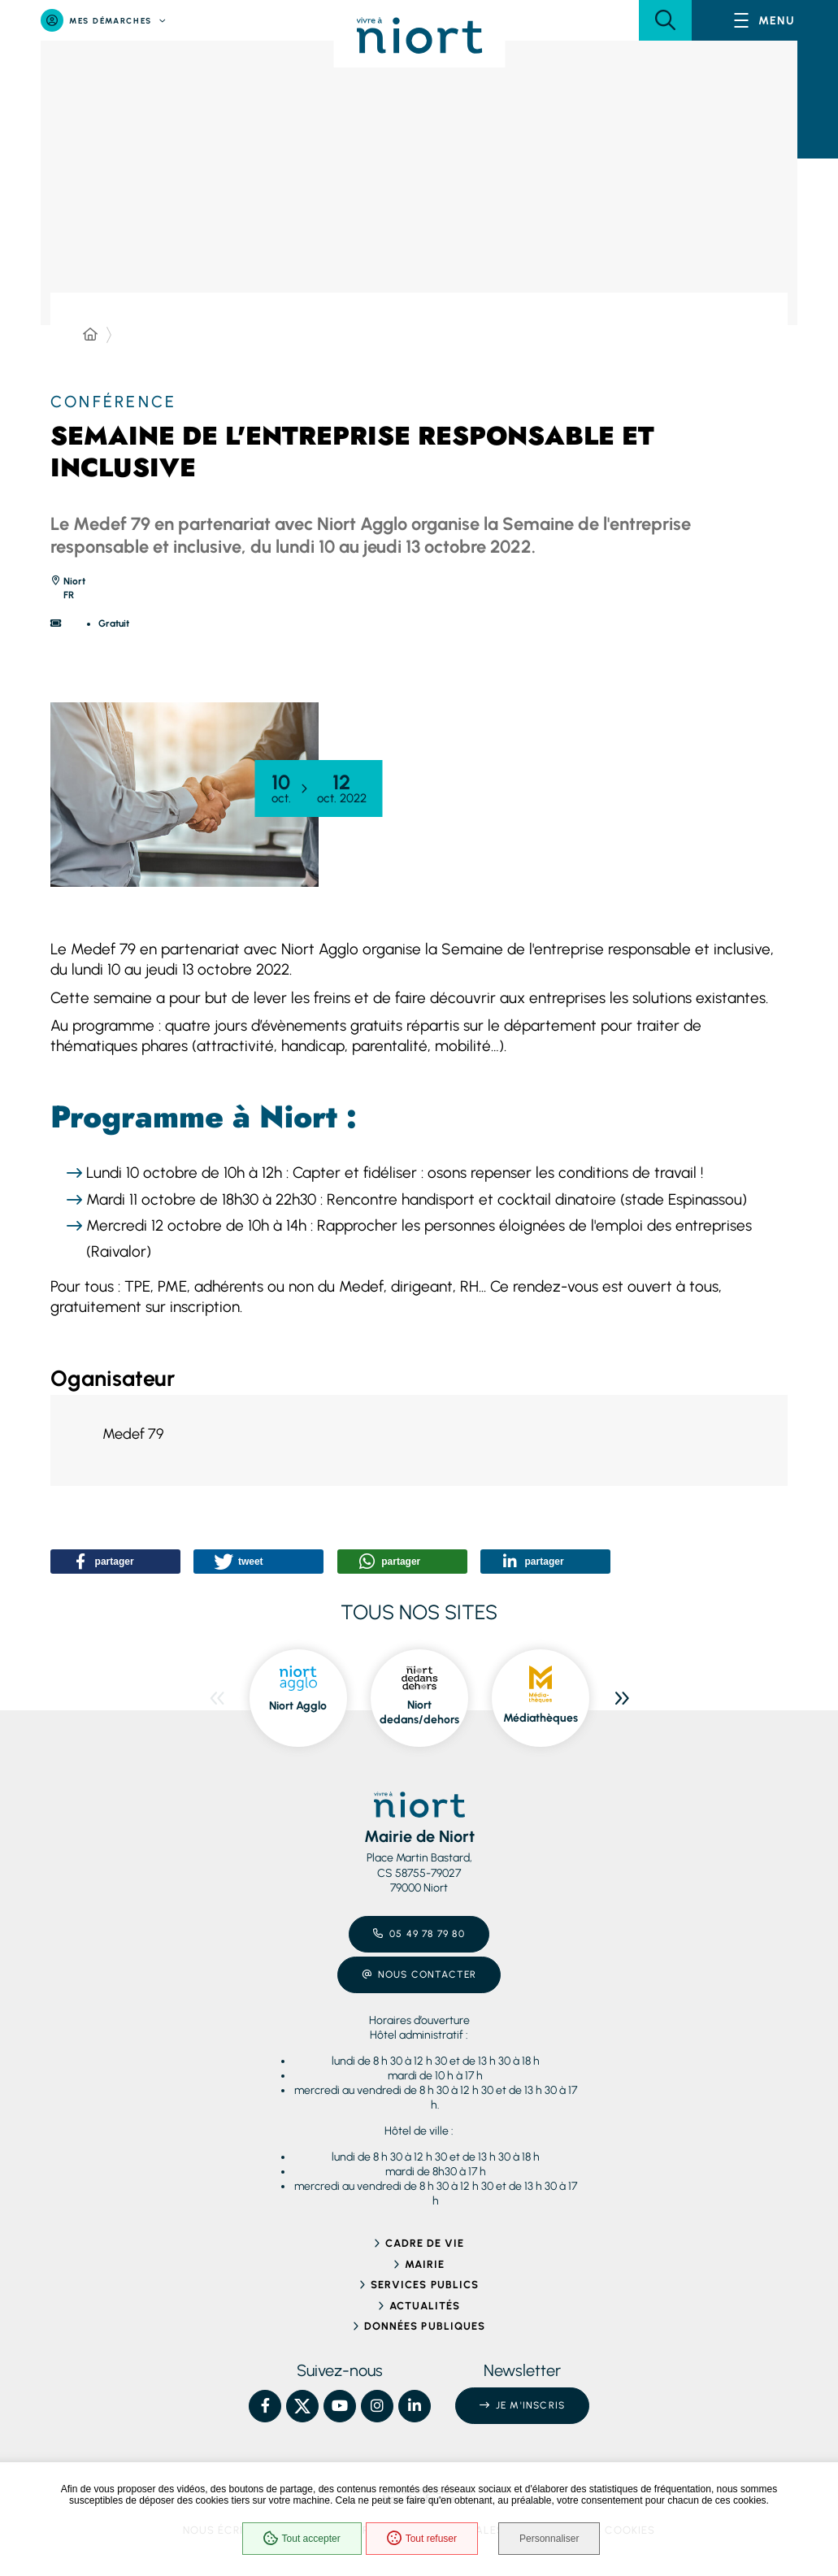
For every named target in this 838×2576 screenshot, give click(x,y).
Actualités (424, 2306)
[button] (665, 20)
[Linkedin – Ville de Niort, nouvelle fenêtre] (414, 2406)
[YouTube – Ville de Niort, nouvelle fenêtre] (339, 2406)
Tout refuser (422, 2539)
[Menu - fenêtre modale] (765, 20)
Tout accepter (302, 2539)
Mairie (425, 2264)
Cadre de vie (424, 2243)
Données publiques (424, 2326)
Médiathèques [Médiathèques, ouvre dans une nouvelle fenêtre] (540, 1718)
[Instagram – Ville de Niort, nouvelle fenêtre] (377, 2406)
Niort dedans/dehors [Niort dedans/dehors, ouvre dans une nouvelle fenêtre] (419, 1712)
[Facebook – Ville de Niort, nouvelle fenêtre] (265, 2406)
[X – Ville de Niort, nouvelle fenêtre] (302, 2406)
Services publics (425, 2284)
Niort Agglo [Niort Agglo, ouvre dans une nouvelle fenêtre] (298, 1706)
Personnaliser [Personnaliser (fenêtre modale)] (549, 2538)
